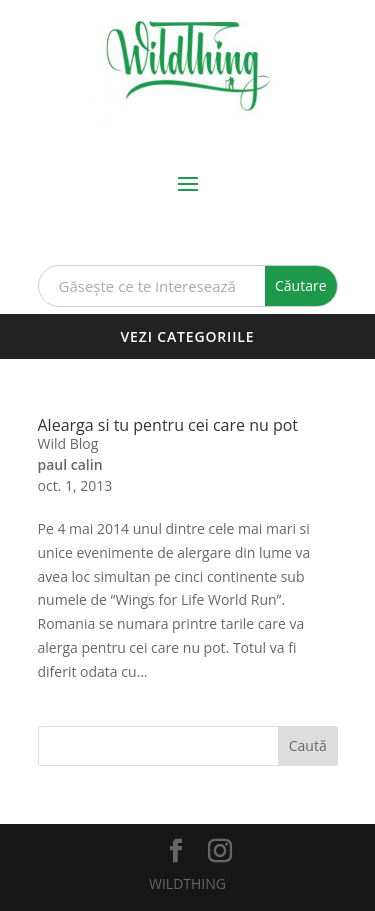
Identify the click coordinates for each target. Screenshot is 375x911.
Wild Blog (68, 443)
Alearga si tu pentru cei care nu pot (168, 425)
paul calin (70, 464)
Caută (308, 745)
